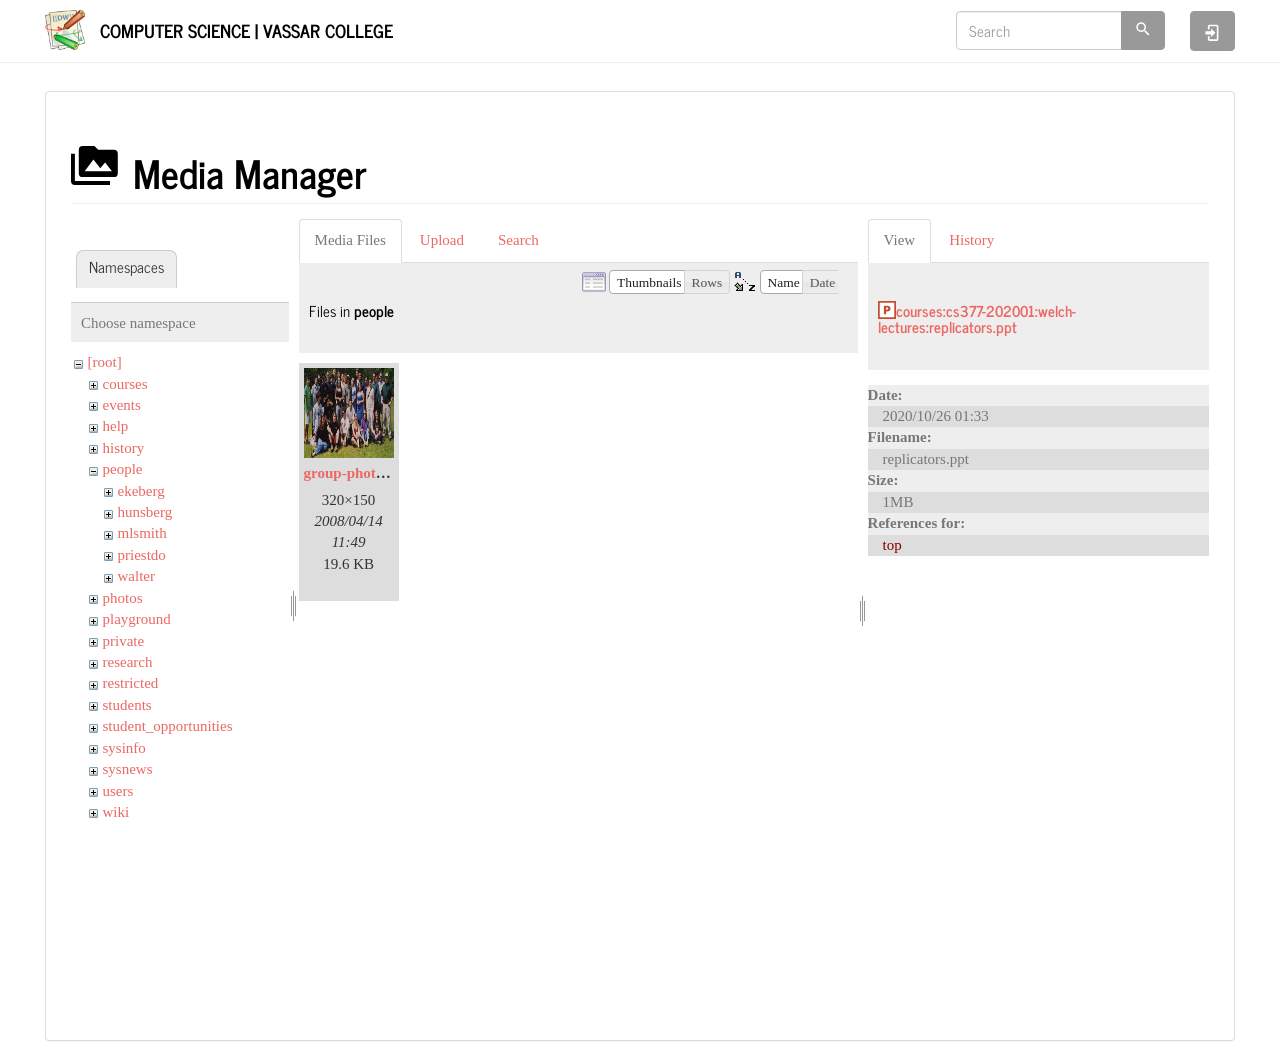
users (118, 791)
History (971, 240)
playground (137, 619)
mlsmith (142, 533)
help (116, 426)
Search (518, 240)
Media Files (350, 240)
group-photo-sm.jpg (368, 473)
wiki (116, 812)
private (124, 641)
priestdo (142, 555)
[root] (105, 362)
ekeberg (141, 491)
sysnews (128, 769)
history (124, 448)
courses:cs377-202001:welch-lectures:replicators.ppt (977, 319)
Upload (442, 240)
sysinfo (124, 748)
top (892, 545)
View (900, 240)
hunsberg (145, 512)
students (127, 705)
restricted (131, 683)
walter (136, 576)
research (128, 662)
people (123, 469)
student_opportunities (168, 726)
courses (125, 384)
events (122, 405)
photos (123, 598)
